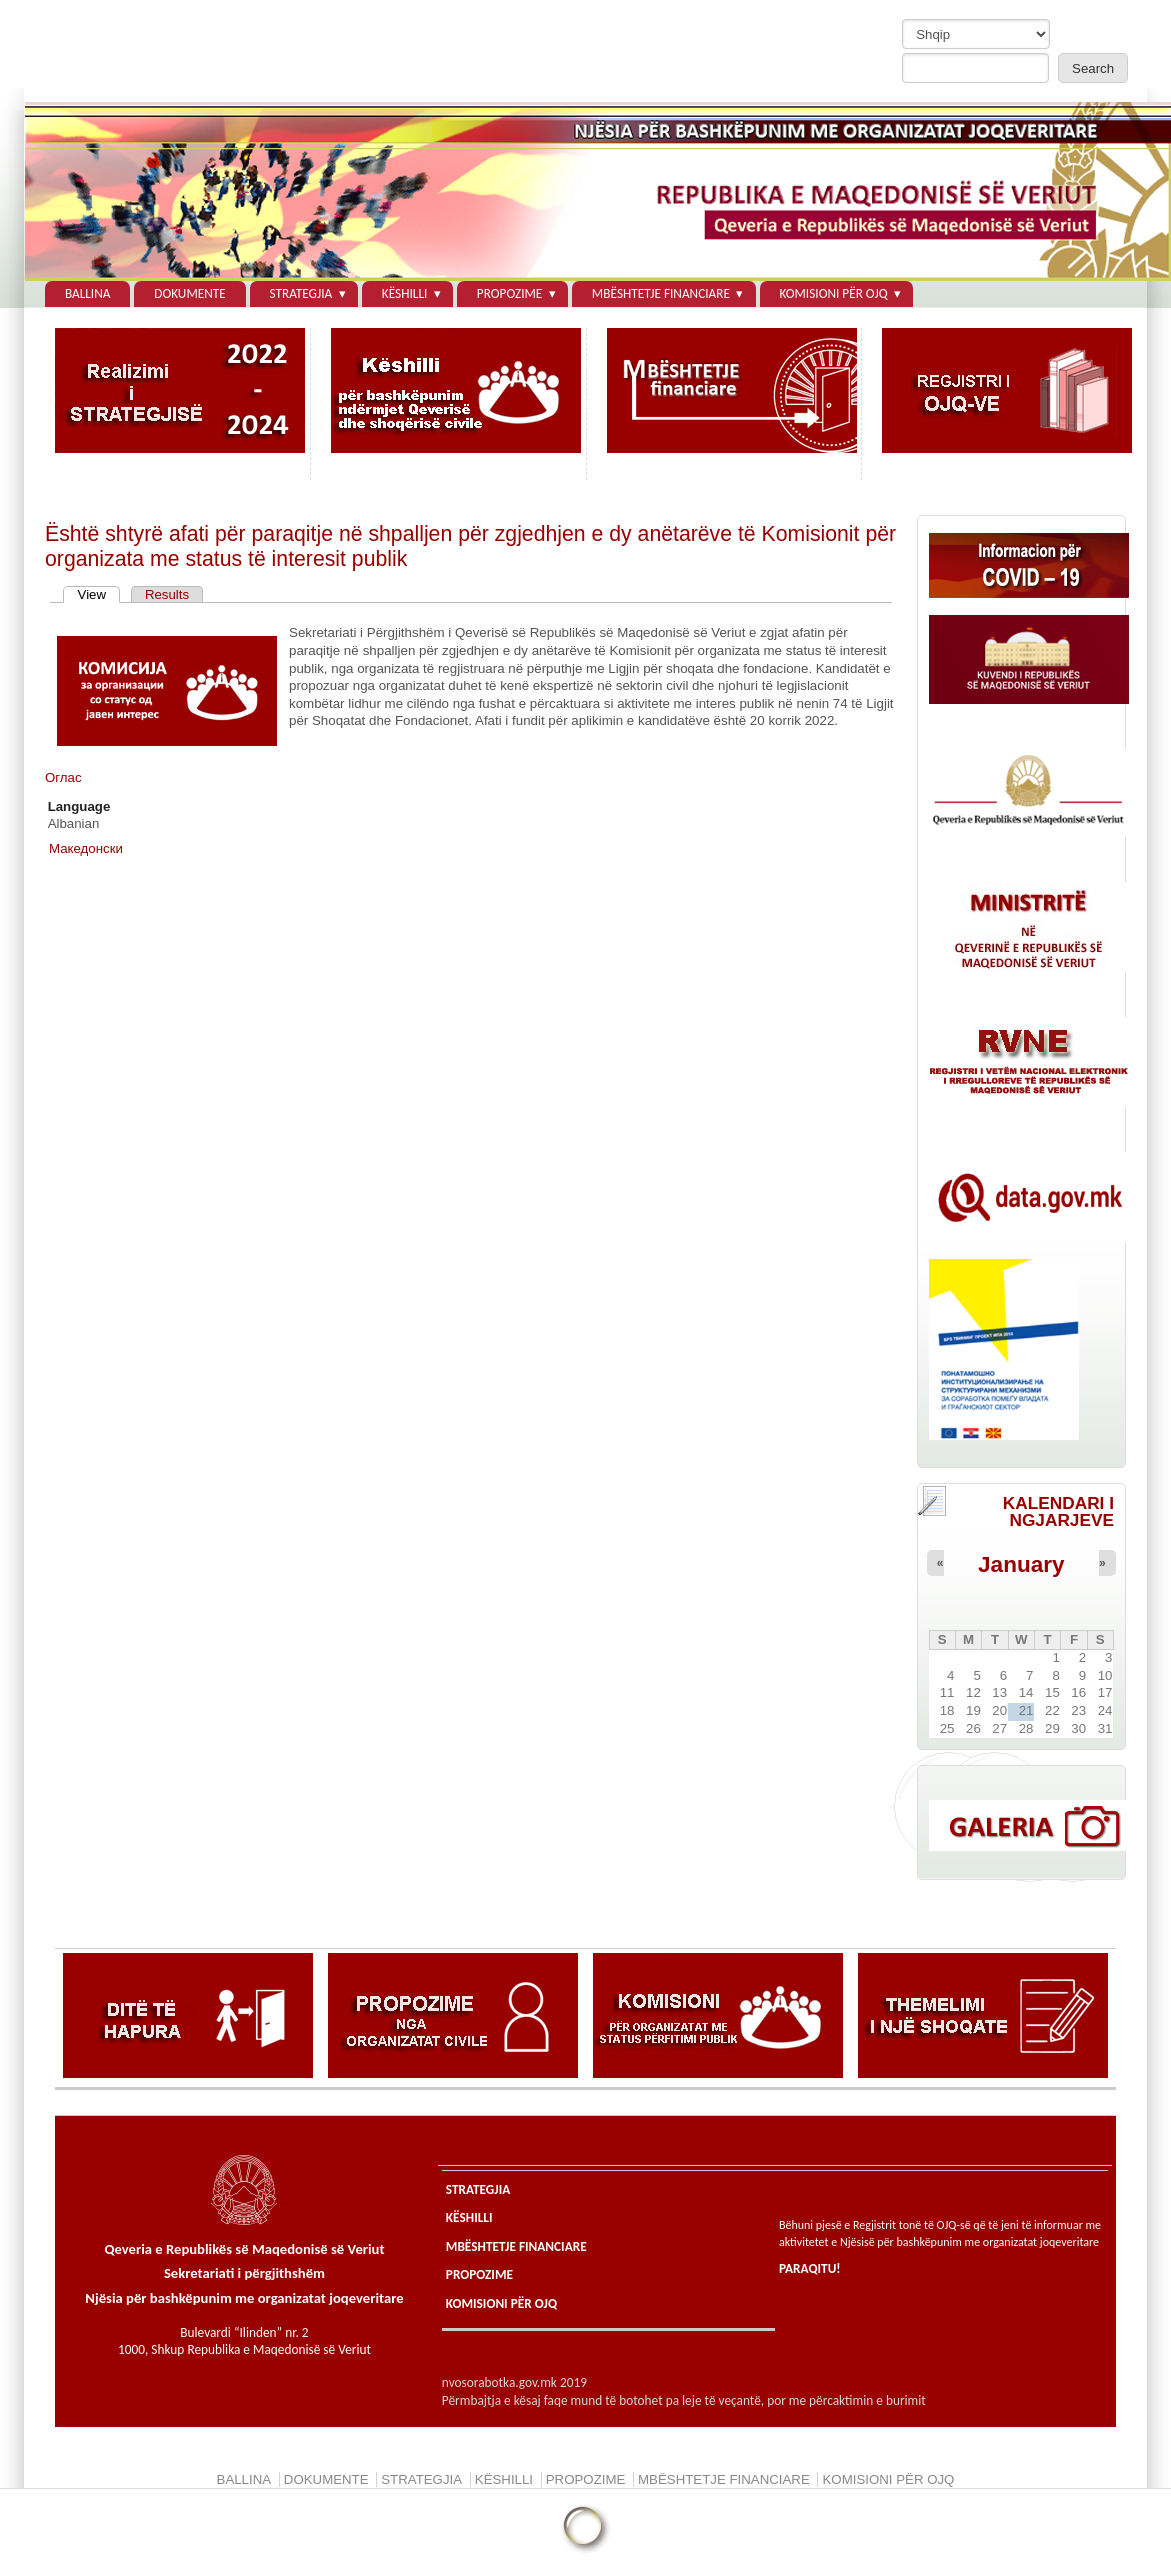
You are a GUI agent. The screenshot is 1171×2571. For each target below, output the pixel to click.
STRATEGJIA (301, 293)
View (99, 594)
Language (79, 806)
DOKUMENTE (189, 293)
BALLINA (88, 293)
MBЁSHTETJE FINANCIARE (661, 293)
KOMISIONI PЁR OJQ (833, 293)
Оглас (63, 777)
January (1021, 1564)
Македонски (86, 848)
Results (167, 594)
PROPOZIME (509, 293)
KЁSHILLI (405, 293)
